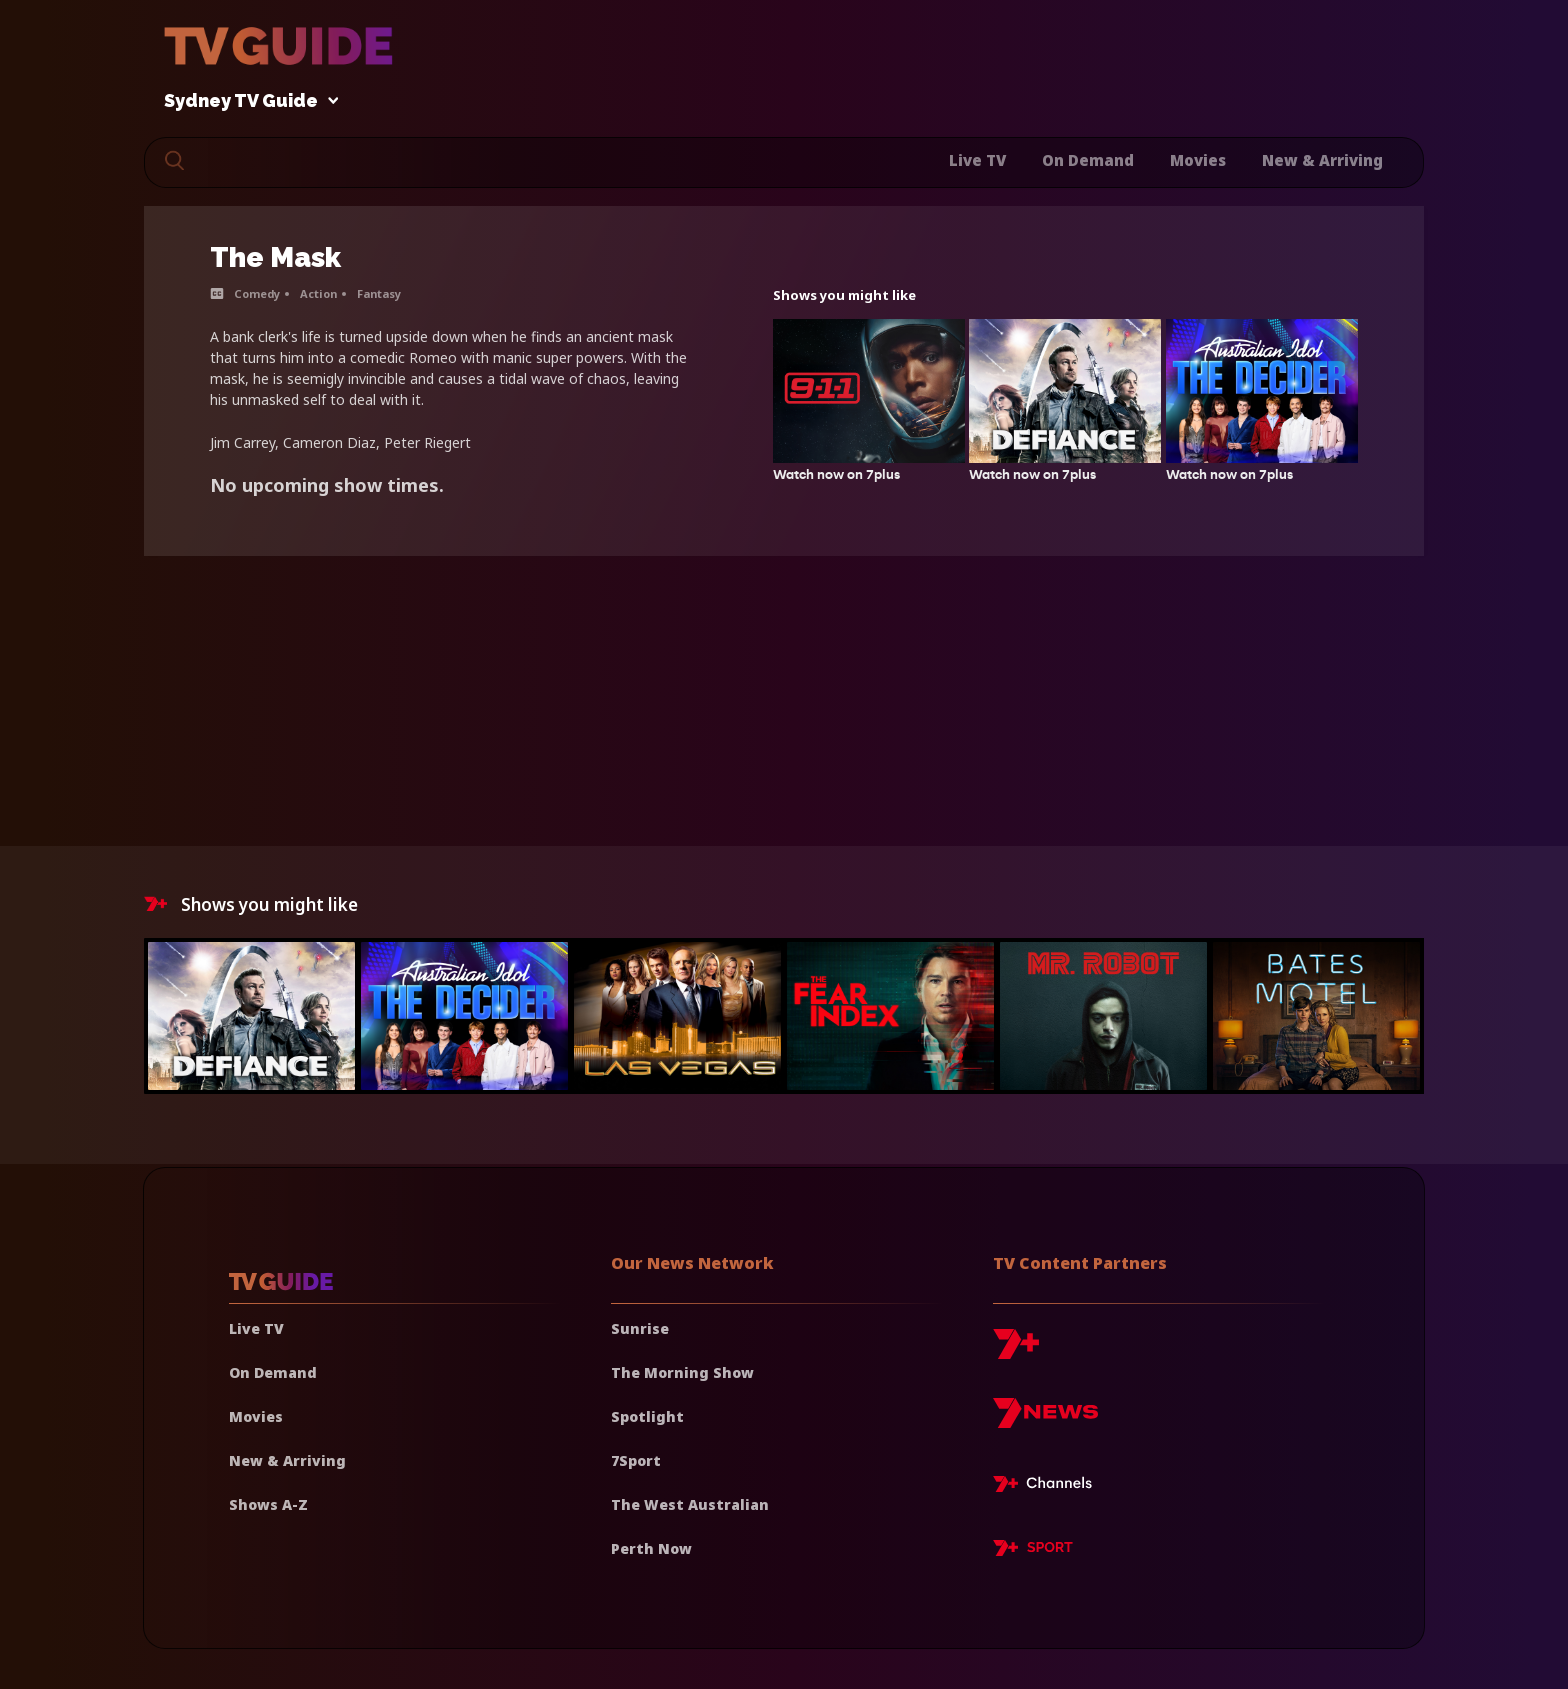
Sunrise (640, 1328)
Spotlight (647, 1416)
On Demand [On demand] (273, 1372)
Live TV (977, 160)
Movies (1198, 160)
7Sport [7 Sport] (636, 1460)
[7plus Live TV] (1048, 1487)
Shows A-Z (268, 1504)
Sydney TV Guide (246, 101)
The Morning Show (682, 1372)
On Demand (1088, 160)
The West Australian (690, 1504)
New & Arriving (1322, 160)
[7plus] (1016, 1351)
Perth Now (651, 1548)
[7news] (1045, 1420)
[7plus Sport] (1033, 1551)
